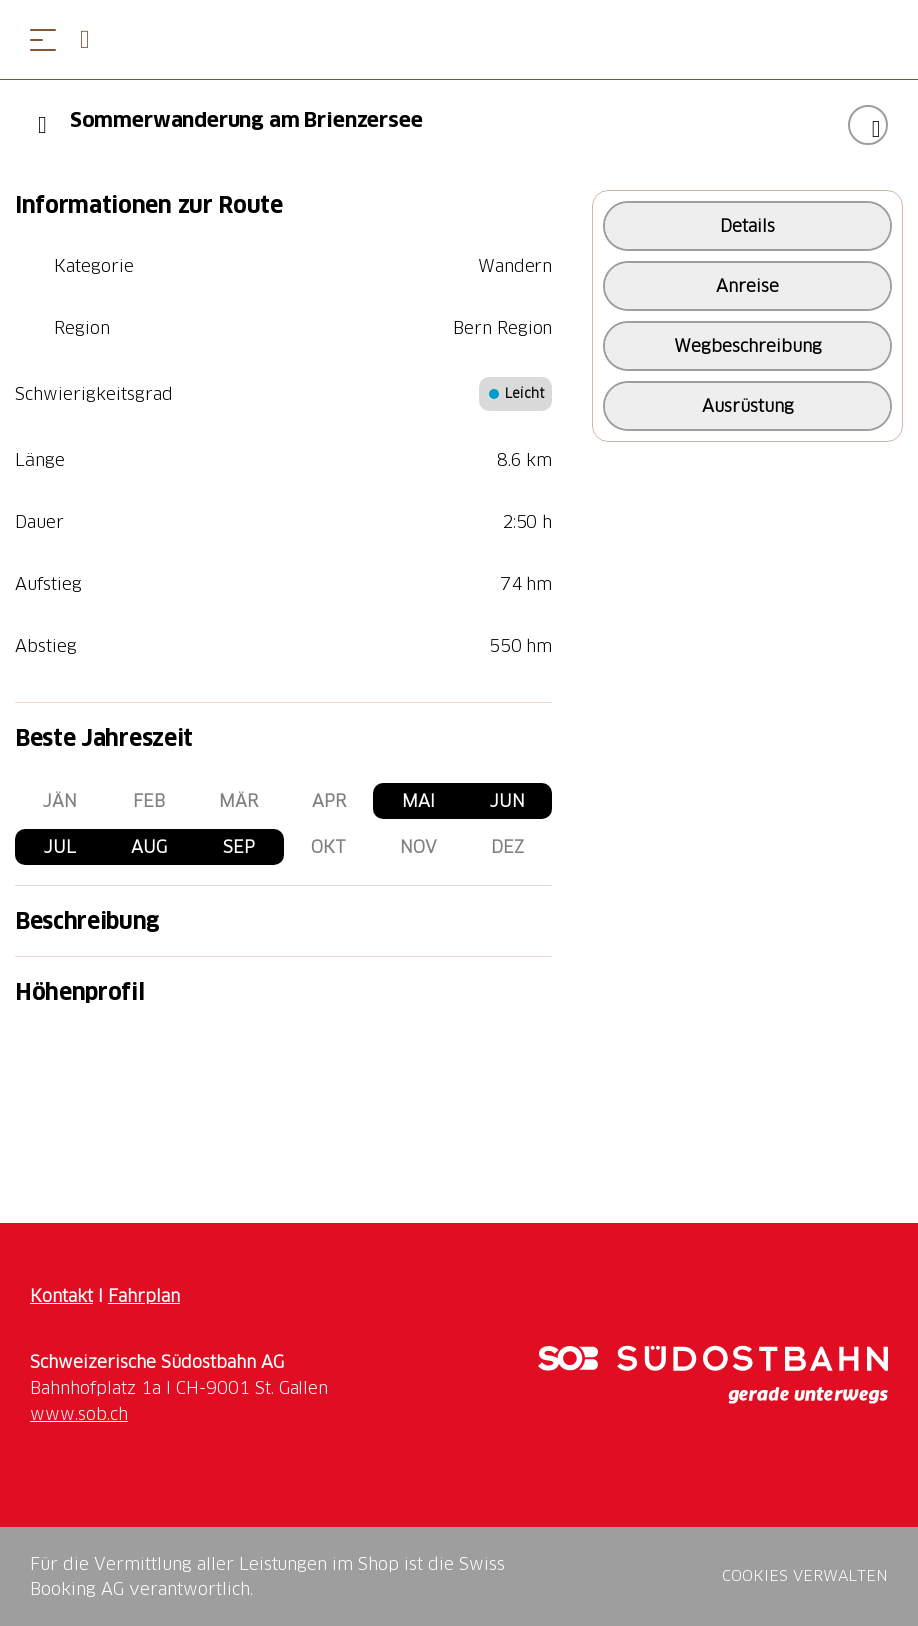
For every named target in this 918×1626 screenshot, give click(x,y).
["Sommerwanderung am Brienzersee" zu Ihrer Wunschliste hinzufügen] (868, 125)
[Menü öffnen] (43, 39)
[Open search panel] (93, 39)
